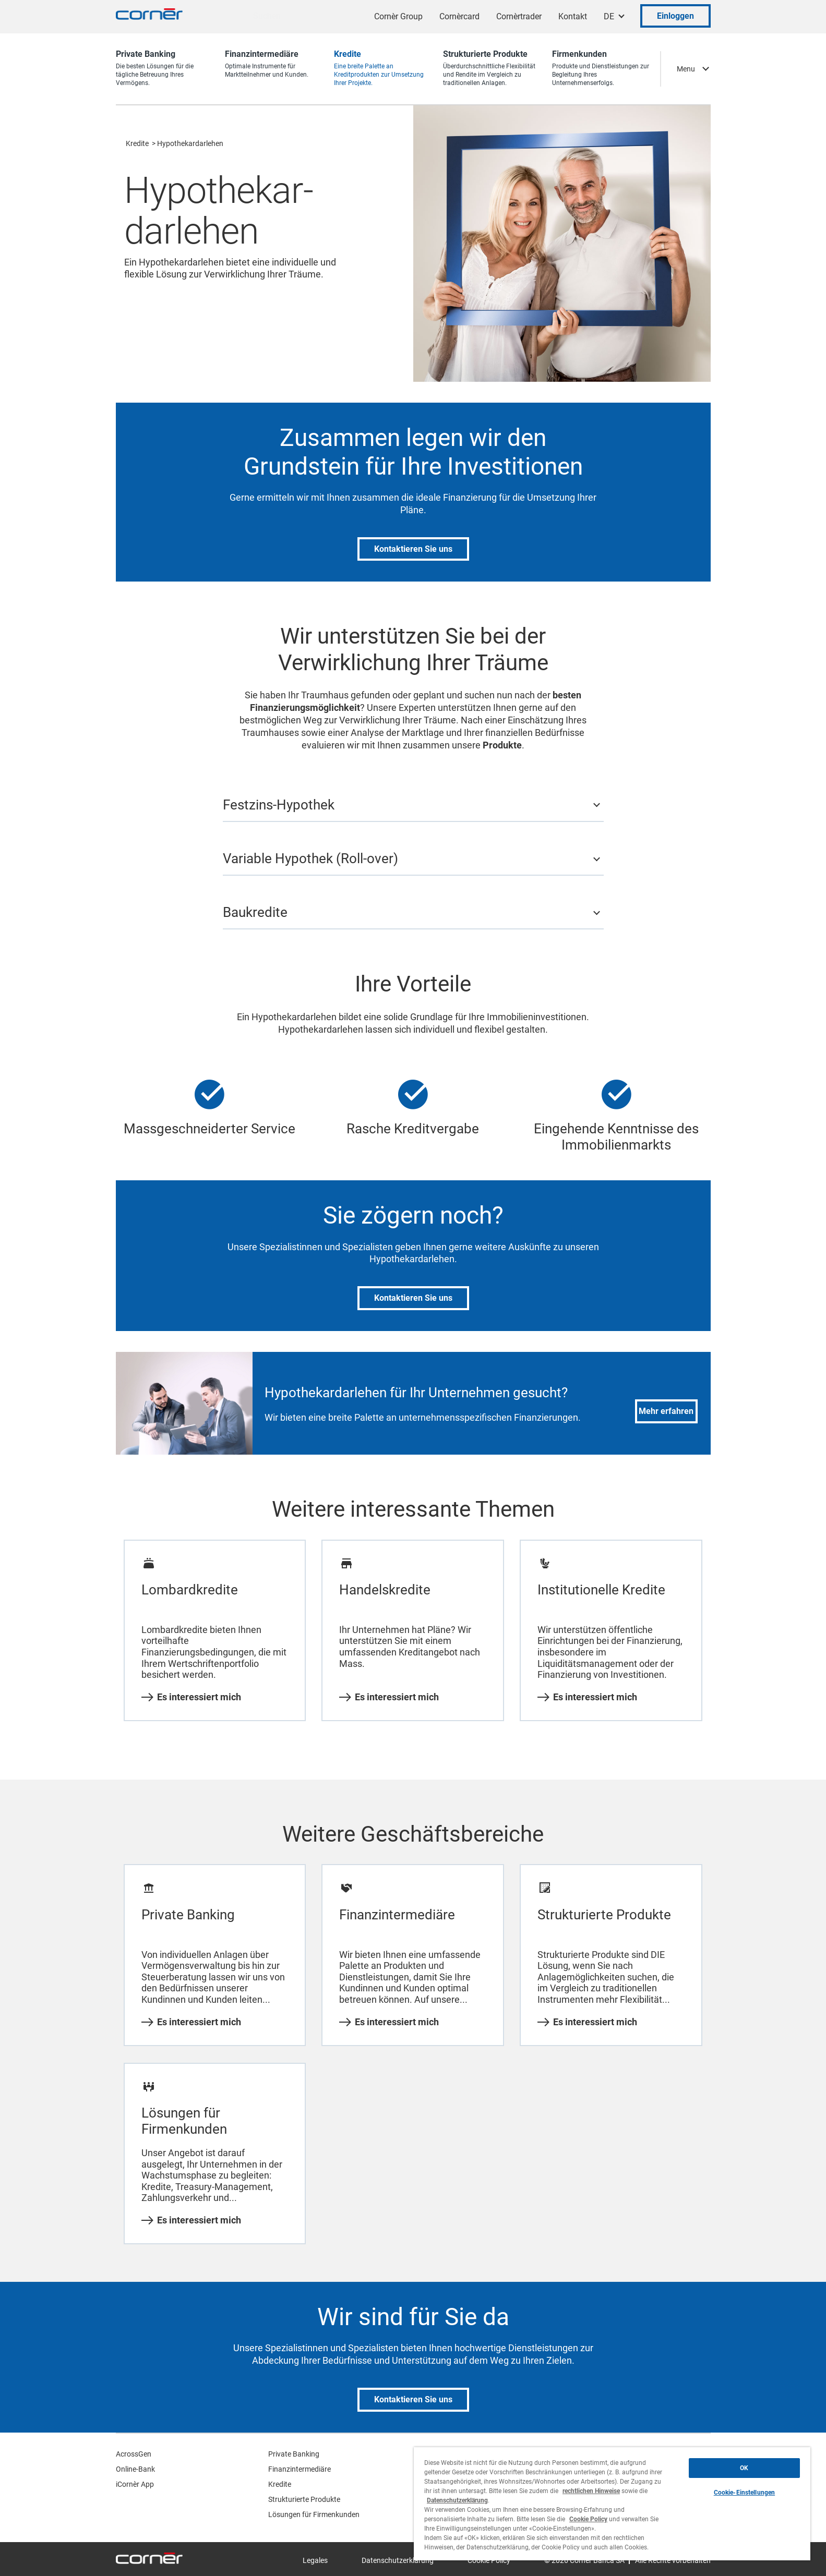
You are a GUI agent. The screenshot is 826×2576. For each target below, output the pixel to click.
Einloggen (675, 16)
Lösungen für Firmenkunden (314, 2514)
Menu (686, 69)
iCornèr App (135, 2484)
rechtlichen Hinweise (591, 2491)
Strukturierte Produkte (304, 2499)
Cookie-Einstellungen (744, 2492)
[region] (612, 2503)
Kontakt (572, 16)
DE (609, 16)
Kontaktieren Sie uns (413, 549)
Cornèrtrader (519, 16)
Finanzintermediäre (299, 2469)
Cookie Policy (588, 2519)
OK (744, 2468)
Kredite (137, 143)
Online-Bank (135, 2469)
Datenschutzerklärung (398, 2560)
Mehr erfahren (666, 1411)
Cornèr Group (398, 16)
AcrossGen (133, 2454)
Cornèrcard (459, 16)
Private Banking (293, 2454)
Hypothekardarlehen (190, 143)
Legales (315, 2560)
